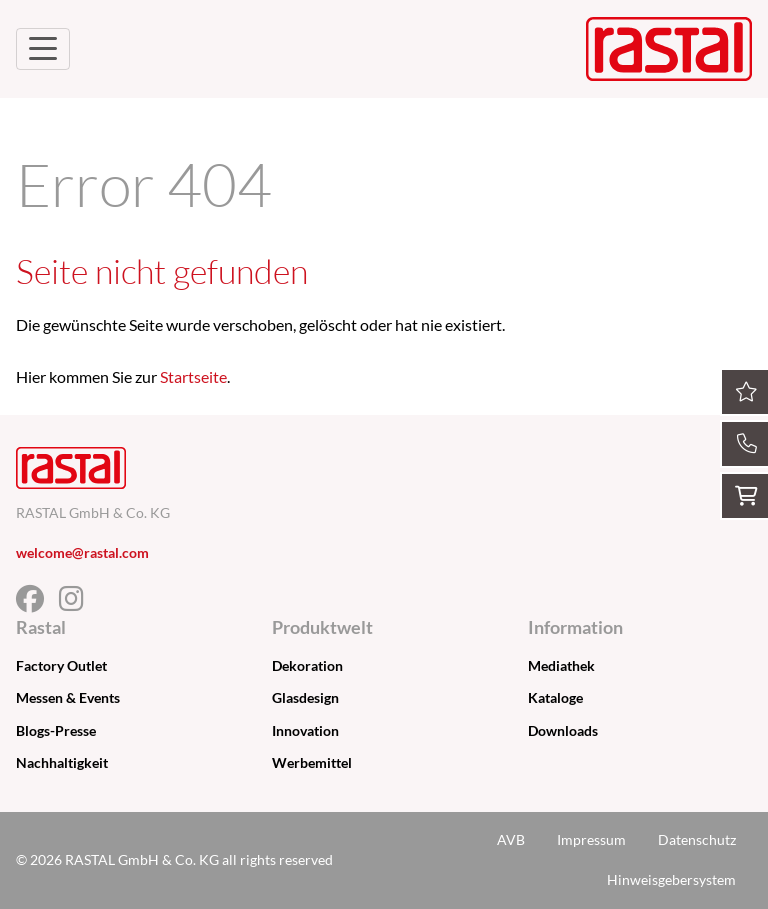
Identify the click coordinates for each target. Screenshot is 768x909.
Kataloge (555, 697)
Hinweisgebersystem (671, 879)
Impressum (591, 839)
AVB (511, 839)
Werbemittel (312, 762)
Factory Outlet (61, 665)
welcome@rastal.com (82, 552)
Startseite (193, 376)
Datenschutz (697, 839)
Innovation (305, 730)
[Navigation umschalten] (43, 49)
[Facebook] (37, 603)
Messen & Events (68, 697)
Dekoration (307, 665)
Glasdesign (305, 697)
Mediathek (561, 665)
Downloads (563, 730)
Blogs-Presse (56, 730)
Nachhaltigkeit (62, 762)
